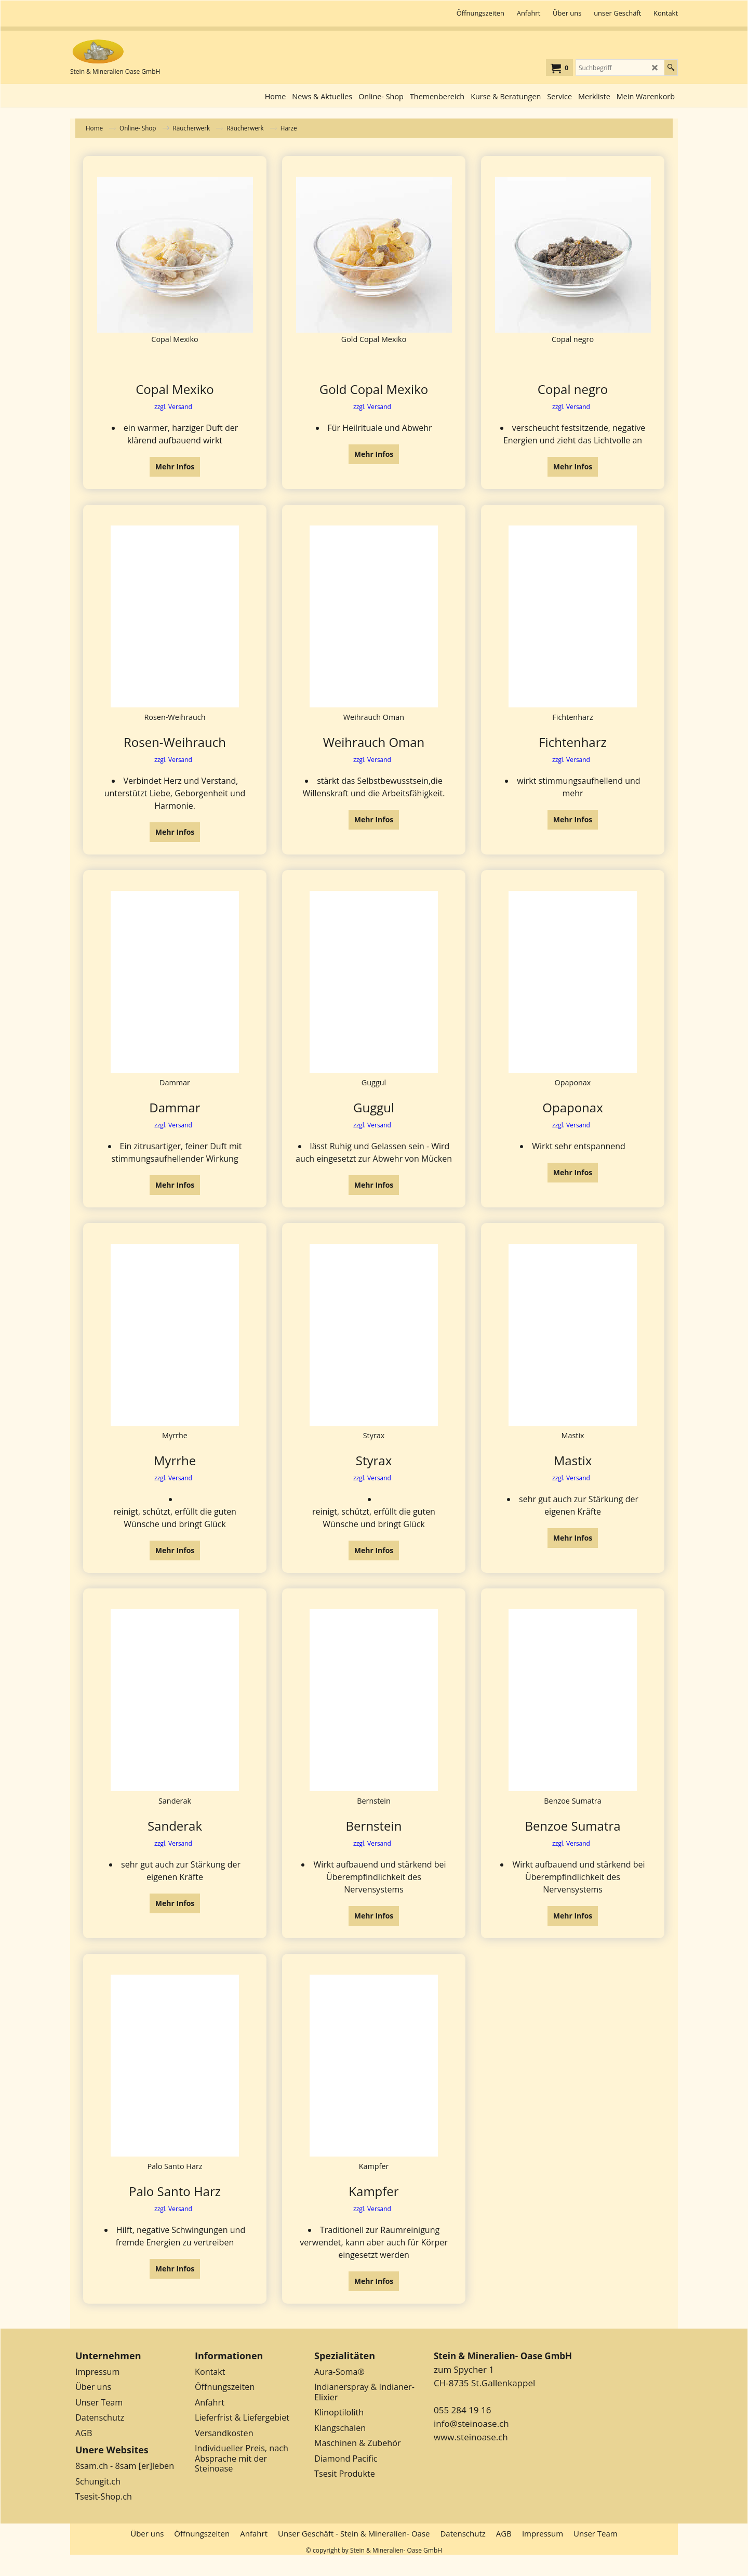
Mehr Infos (175, 471)
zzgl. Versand (173, 410)
